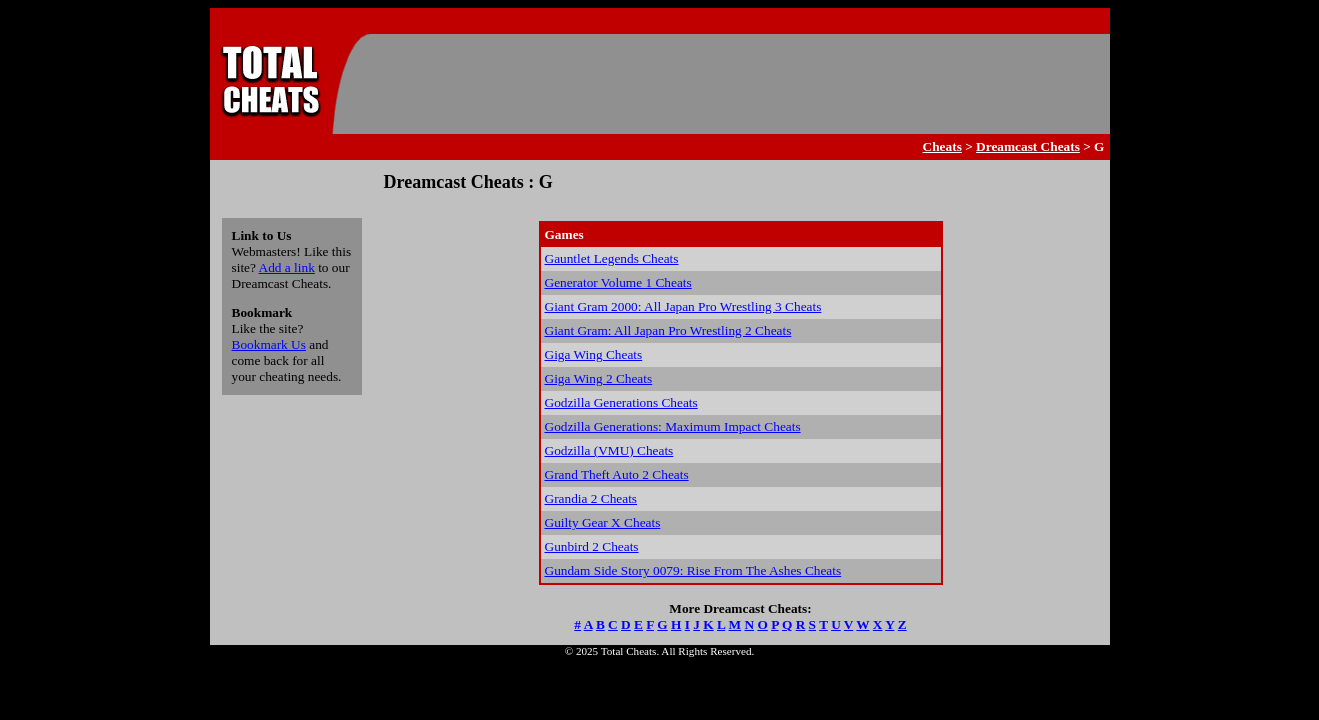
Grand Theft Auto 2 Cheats (617, 474)
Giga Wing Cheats (594, 354)
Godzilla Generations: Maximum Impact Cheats (673, 426)
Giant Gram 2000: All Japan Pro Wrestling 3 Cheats (683, 306)
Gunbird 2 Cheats (592, 546)
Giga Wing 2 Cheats (599, 378)
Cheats (942, 146)
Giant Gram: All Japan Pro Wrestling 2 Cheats (668, 330)
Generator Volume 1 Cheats (618, 282)
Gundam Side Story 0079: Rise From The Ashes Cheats (693, 570)
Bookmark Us (269, 344)
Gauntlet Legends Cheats (612, 258)
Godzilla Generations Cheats (621, 402)
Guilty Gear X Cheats (603, 522)
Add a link (287, 267)
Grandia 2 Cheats (591, 498)
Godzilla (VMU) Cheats (609, 450)
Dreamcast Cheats (1028, 146)
